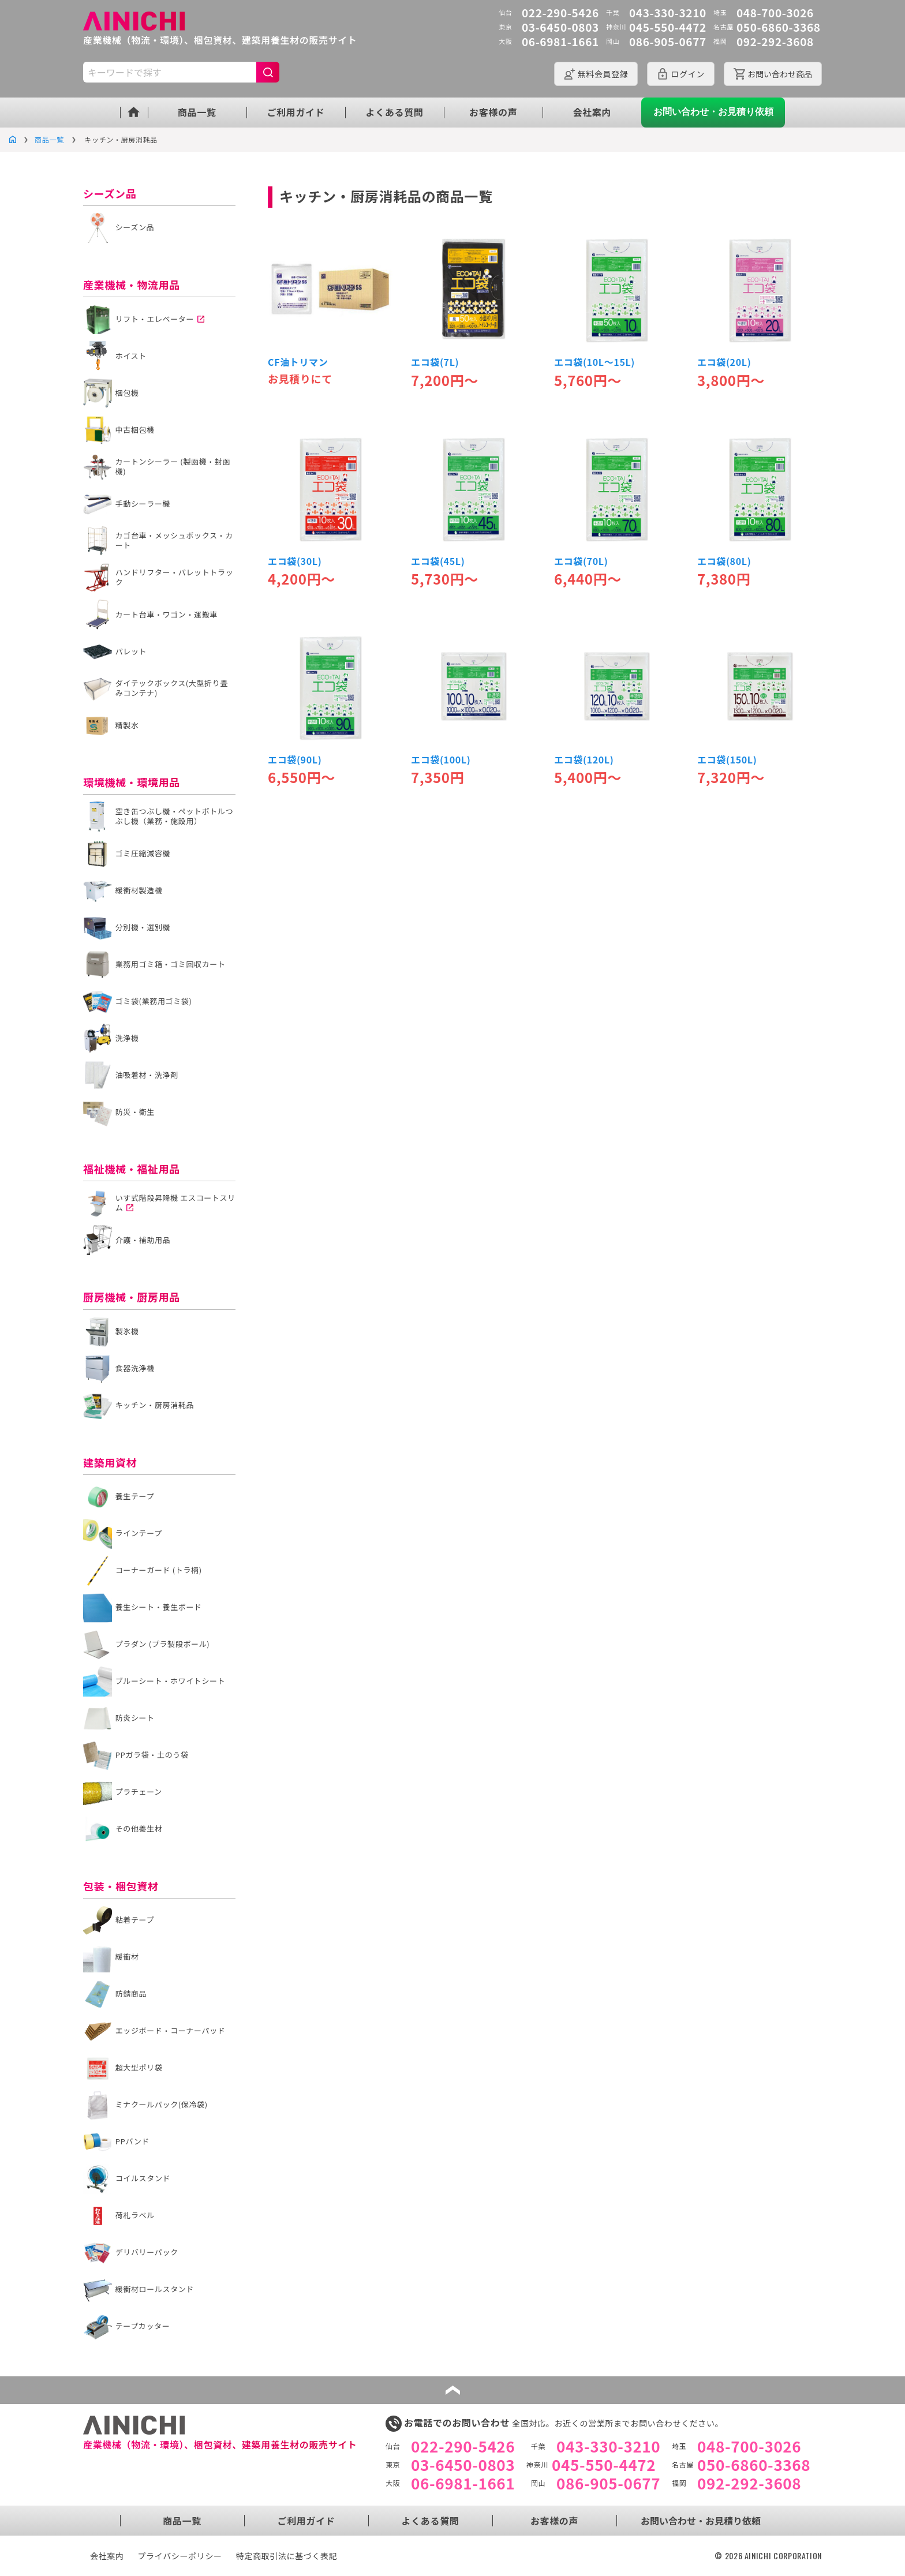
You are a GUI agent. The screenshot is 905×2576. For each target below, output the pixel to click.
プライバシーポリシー (180, 2556)
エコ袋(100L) (440, 759)
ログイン (688, 74)
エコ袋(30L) (294, 561)
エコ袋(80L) (724, 561)
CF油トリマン (298, 361)
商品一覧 (197, 112)
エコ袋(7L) (435, 361)
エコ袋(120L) (584, 759)
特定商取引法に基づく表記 (287, 2556)
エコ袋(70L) (581, 561)
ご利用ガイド (295, 112)
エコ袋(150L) (727, 759)
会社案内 (592, 112)
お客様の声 (493, 112)
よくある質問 (395, 112)
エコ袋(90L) (294, 759)
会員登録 (603, 74)
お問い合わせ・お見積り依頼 (713, 112)
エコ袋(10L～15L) (594, 361)
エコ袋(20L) (724, 361)
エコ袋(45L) (438, 561)
